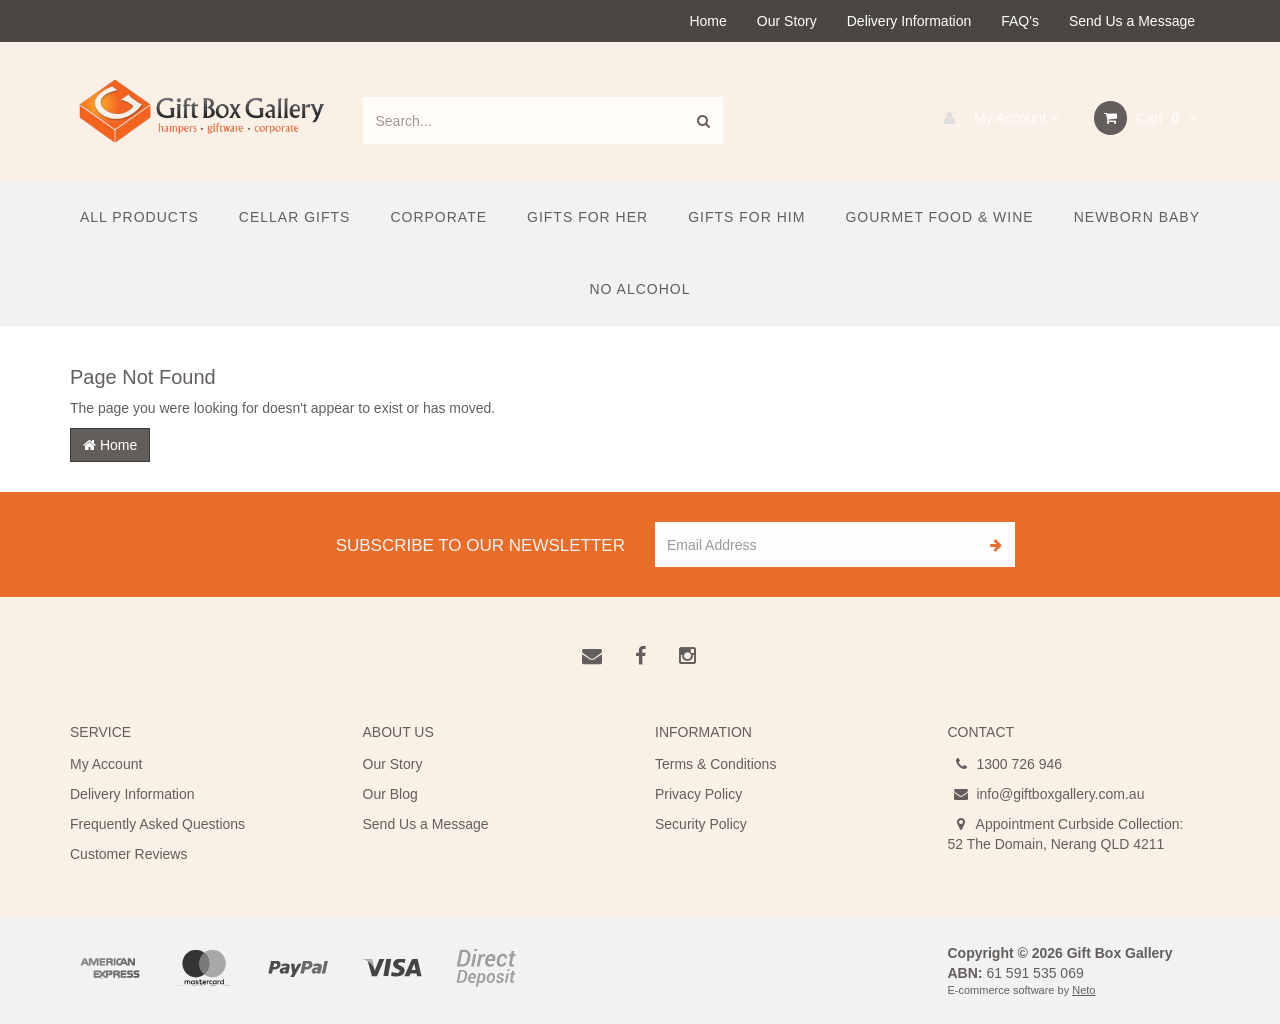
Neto (1083, 990)
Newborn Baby (1137, 217)
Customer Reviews (128, 854)
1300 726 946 (1005, 764)
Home (707, 21)
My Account (996, 118)
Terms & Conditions (715, 764)
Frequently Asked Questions (157, 824)
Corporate (438, 217)
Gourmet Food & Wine (939, 217)
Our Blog (390, 794)
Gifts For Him (746, 217)
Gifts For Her (587, 217)
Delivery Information (909, 21)
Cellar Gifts (295, 217)
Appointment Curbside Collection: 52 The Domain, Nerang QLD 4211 (1066, 833)
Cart (1145, 118)
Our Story (787, 21)
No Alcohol (639, 289)
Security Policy (701, 824)
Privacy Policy (698, 794)
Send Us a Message (1132, 21)
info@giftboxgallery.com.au (1046, 794)
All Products (139, 217)
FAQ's (1020, 21)
